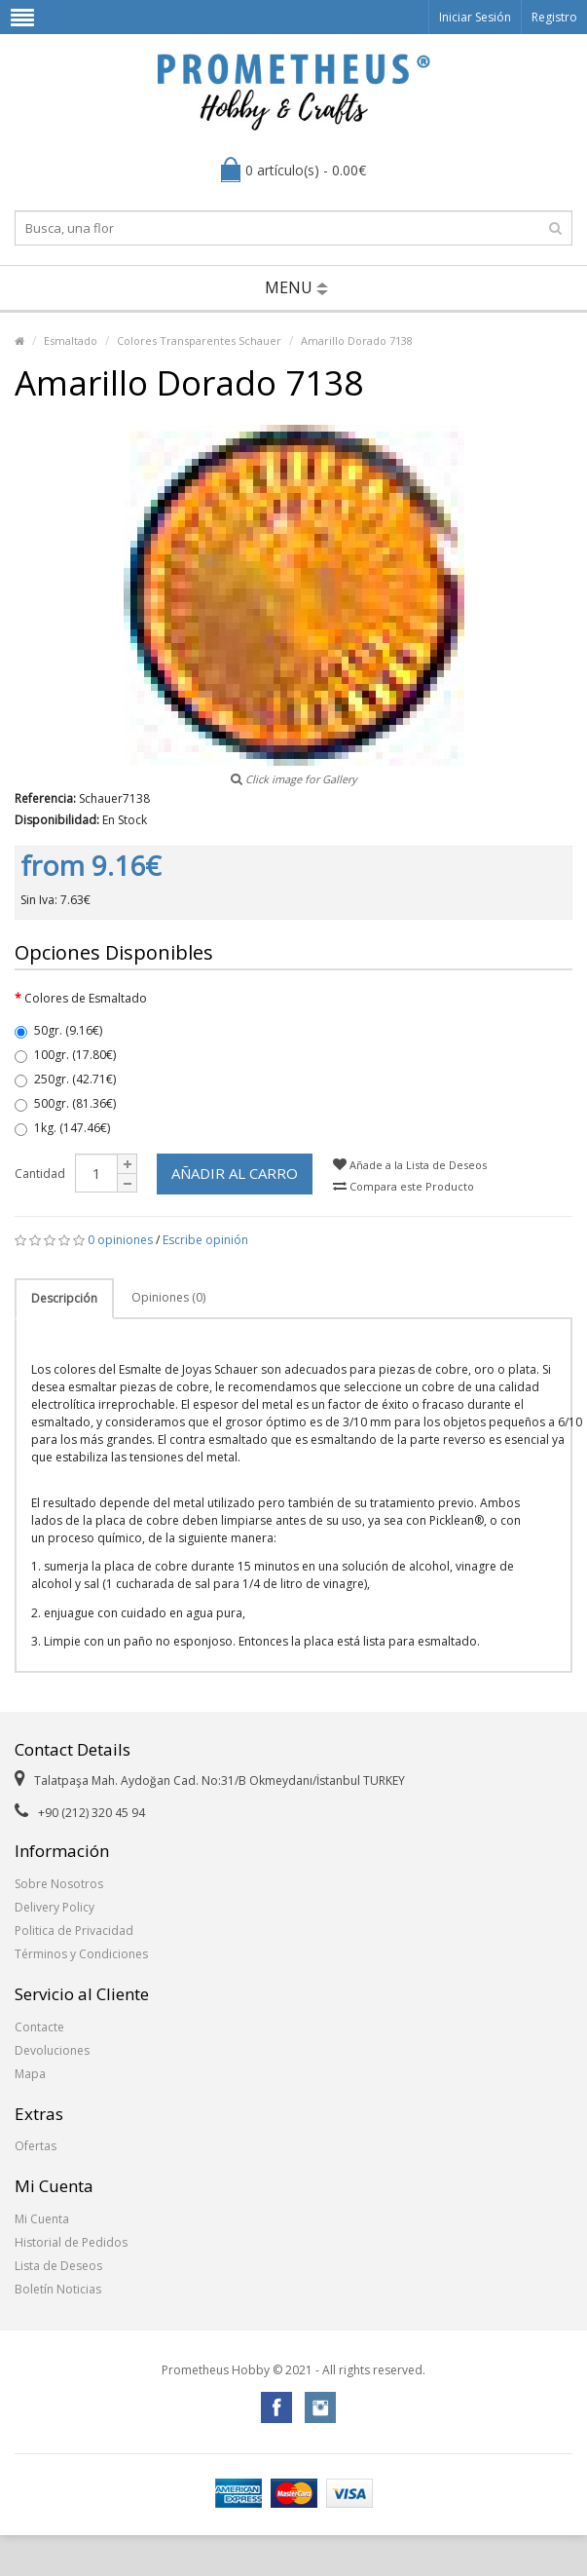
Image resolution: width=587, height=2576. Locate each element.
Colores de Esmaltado (85, 998)
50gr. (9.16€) (58, 1030)
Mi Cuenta (42, 2219)
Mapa (30, 2073)
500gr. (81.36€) (65, 1103)
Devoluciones (52, 2050)
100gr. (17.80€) (65, 1054)
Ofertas (35, 2146)
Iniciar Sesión (475, 17)
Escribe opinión (205, 1239)
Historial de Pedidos (71, 2242)
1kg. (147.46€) (62, 1127)
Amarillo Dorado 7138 (357, 340)
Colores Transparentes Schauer (199, 340)
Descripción (64, 1298)
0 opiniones (120, 1239)
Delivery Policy (54, 1907)
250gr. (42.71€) (65, 1079)
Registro (554, 17)
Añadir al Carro (234, 1173)
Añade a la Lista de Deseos (410, 1164)
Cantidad (40, 1173)
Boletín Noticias (58, 2289)
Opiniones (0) (168, 1297)
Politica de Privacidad (74, 1930)
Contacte (39, 2027)
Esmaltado (70, 340)
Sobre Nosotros (59, 1883)
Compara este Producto (403, 1186)
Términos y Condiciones (81, 1954)
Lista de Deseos (58, 2265)
